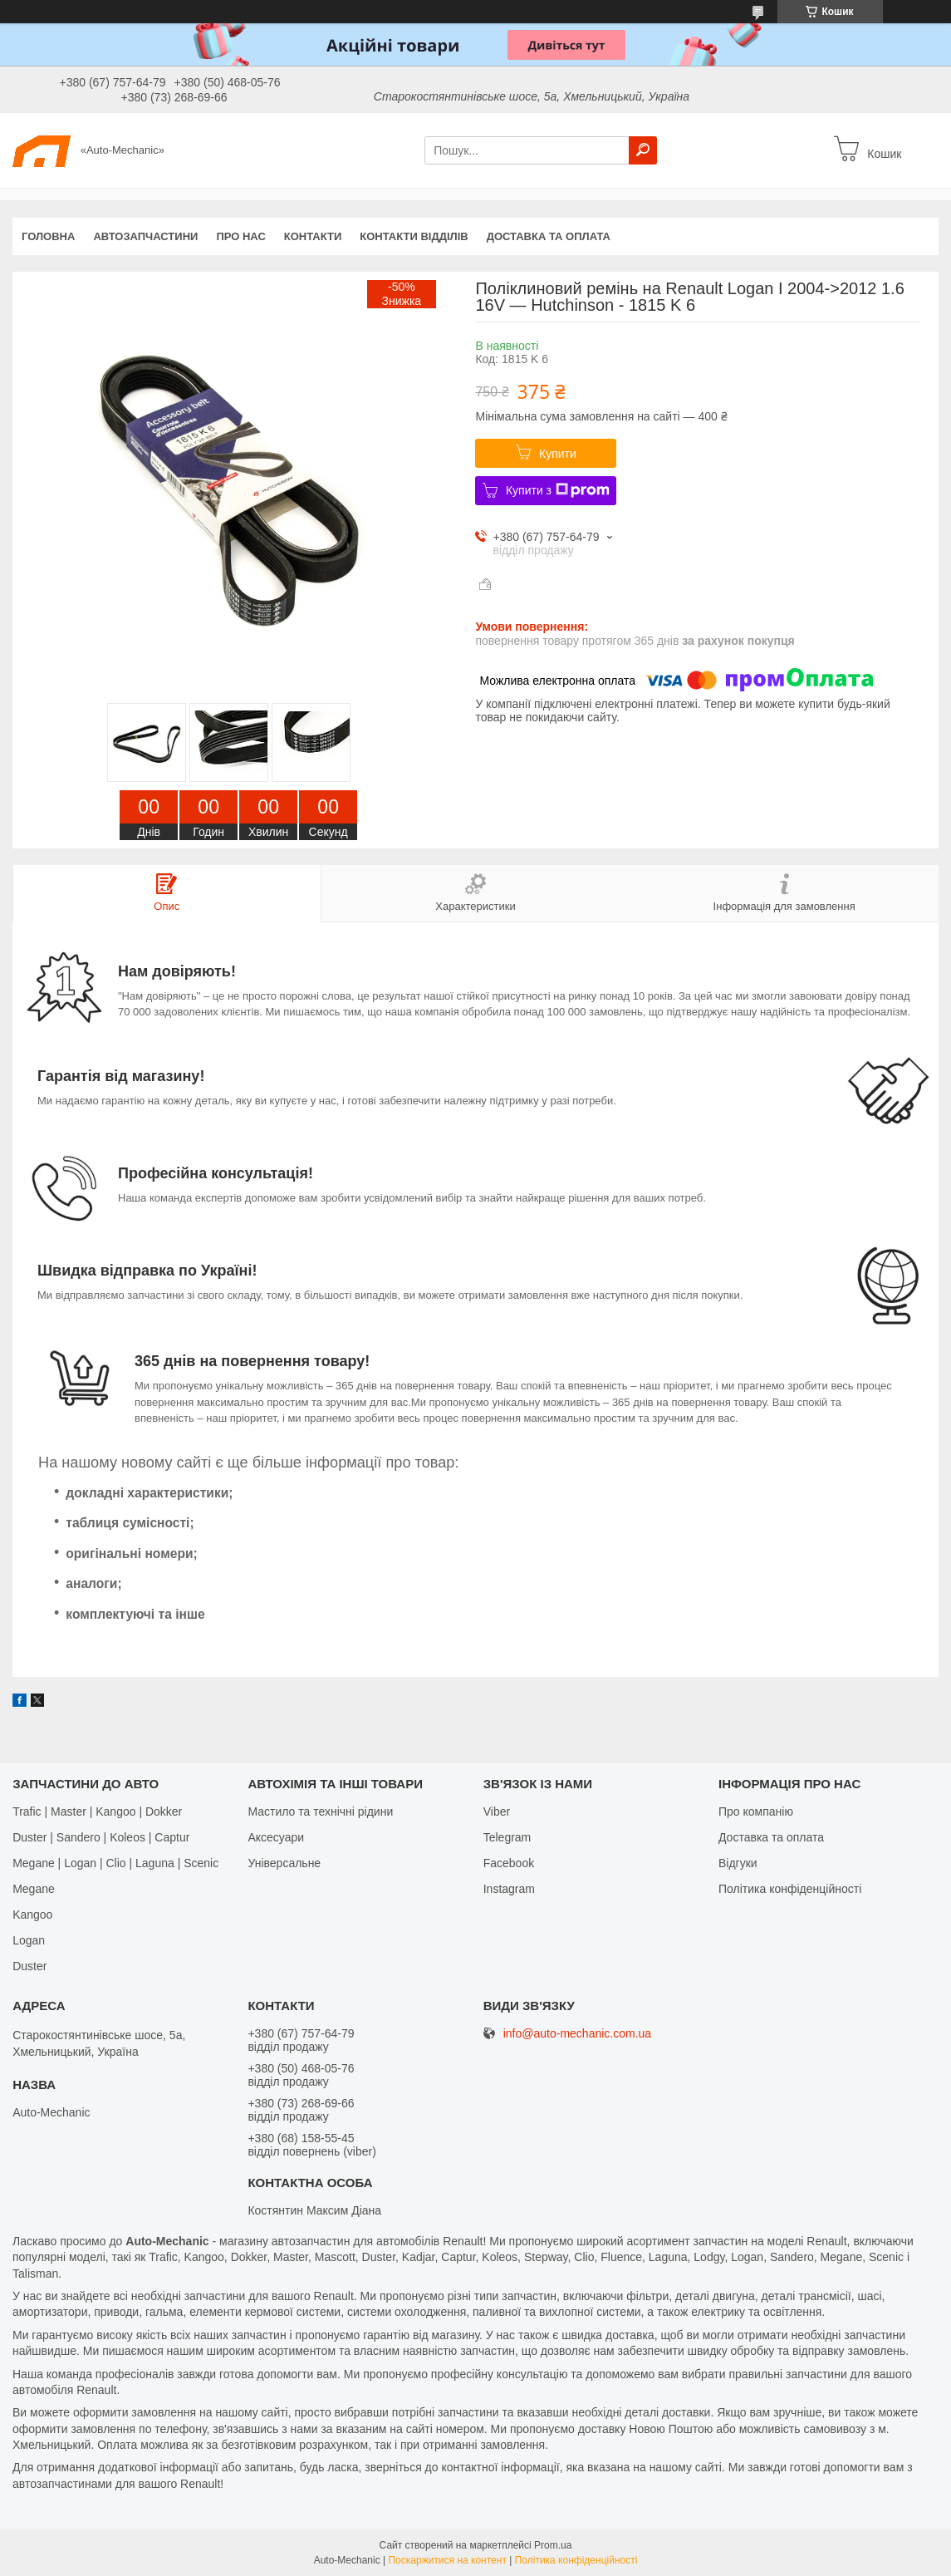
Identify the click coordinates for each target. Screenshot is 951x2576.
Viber (496, 1811)
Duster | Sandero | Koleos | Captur (100, 1837)
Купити (557, 453)
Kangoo (32, 1914)
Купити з (558, 490)
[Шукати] (643, 150)
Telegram (507, 1837)
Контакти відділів (414, 236)
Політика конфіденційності (789, 1888)
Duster (29, 1966)
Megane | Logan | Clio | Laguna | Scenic (115, 1863)
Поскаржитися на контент (447, 2560)
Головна (48, 236)
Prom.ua (552, 2545)
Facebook (508, 1863)
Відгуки (737, 1863)
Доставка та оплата (548, 236)
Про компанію (755, 1811)
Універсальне (284, 1863)
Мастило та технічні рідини (320, 1811)
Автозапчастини (145, 236)
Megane (33, 1888)
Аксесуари (276, 1837)
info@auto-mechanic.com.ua (577, 2034)
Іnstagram (509, 1888)
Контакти (313, 236)
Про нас (240, 236)
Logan (28, 1940)
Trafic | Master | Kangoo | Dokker (97, 1811)
